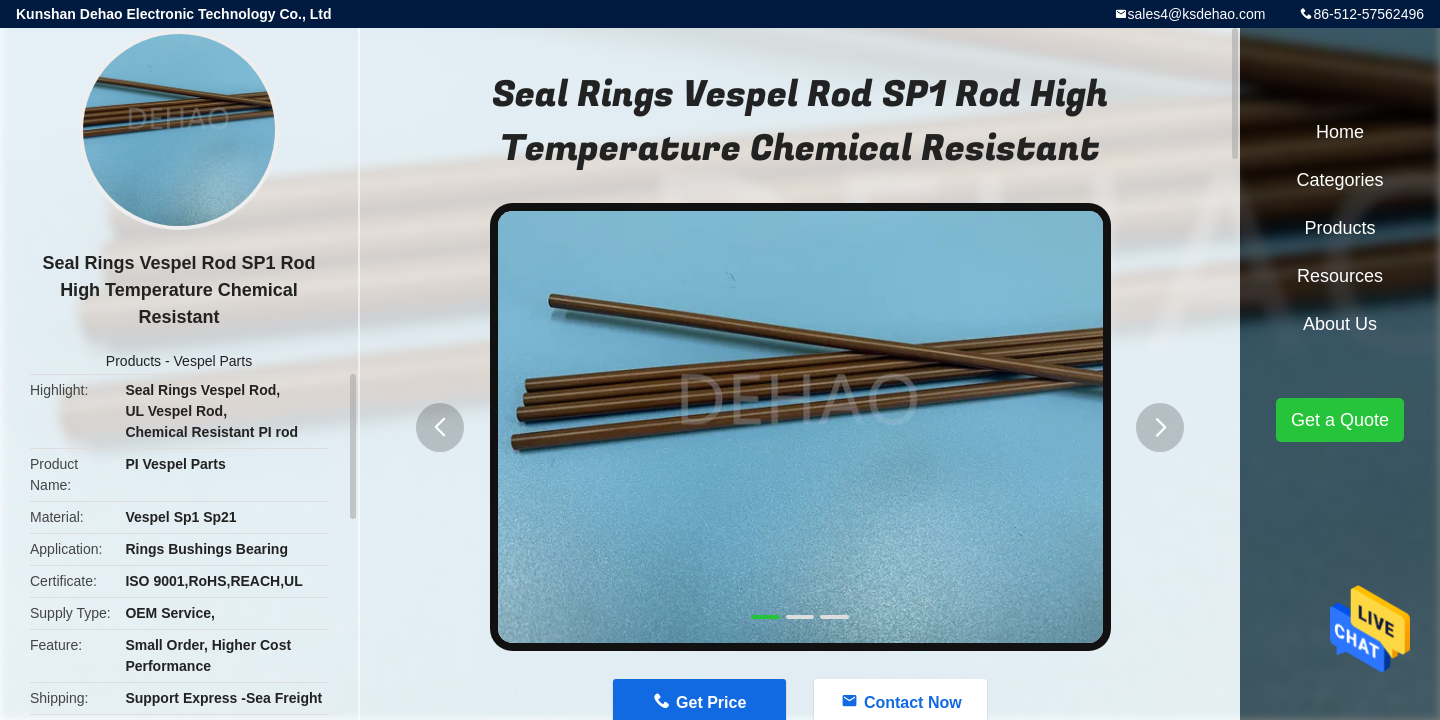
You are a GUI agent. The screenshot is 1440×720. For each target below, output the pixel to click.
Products (133, 361)
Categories (1339, 180)
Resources (1340, 276)
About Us (1340, 324)
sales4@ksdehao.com (1197, 14)
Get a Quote (1340, 420)
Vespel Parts (213, 361)
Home (1340, 132)
